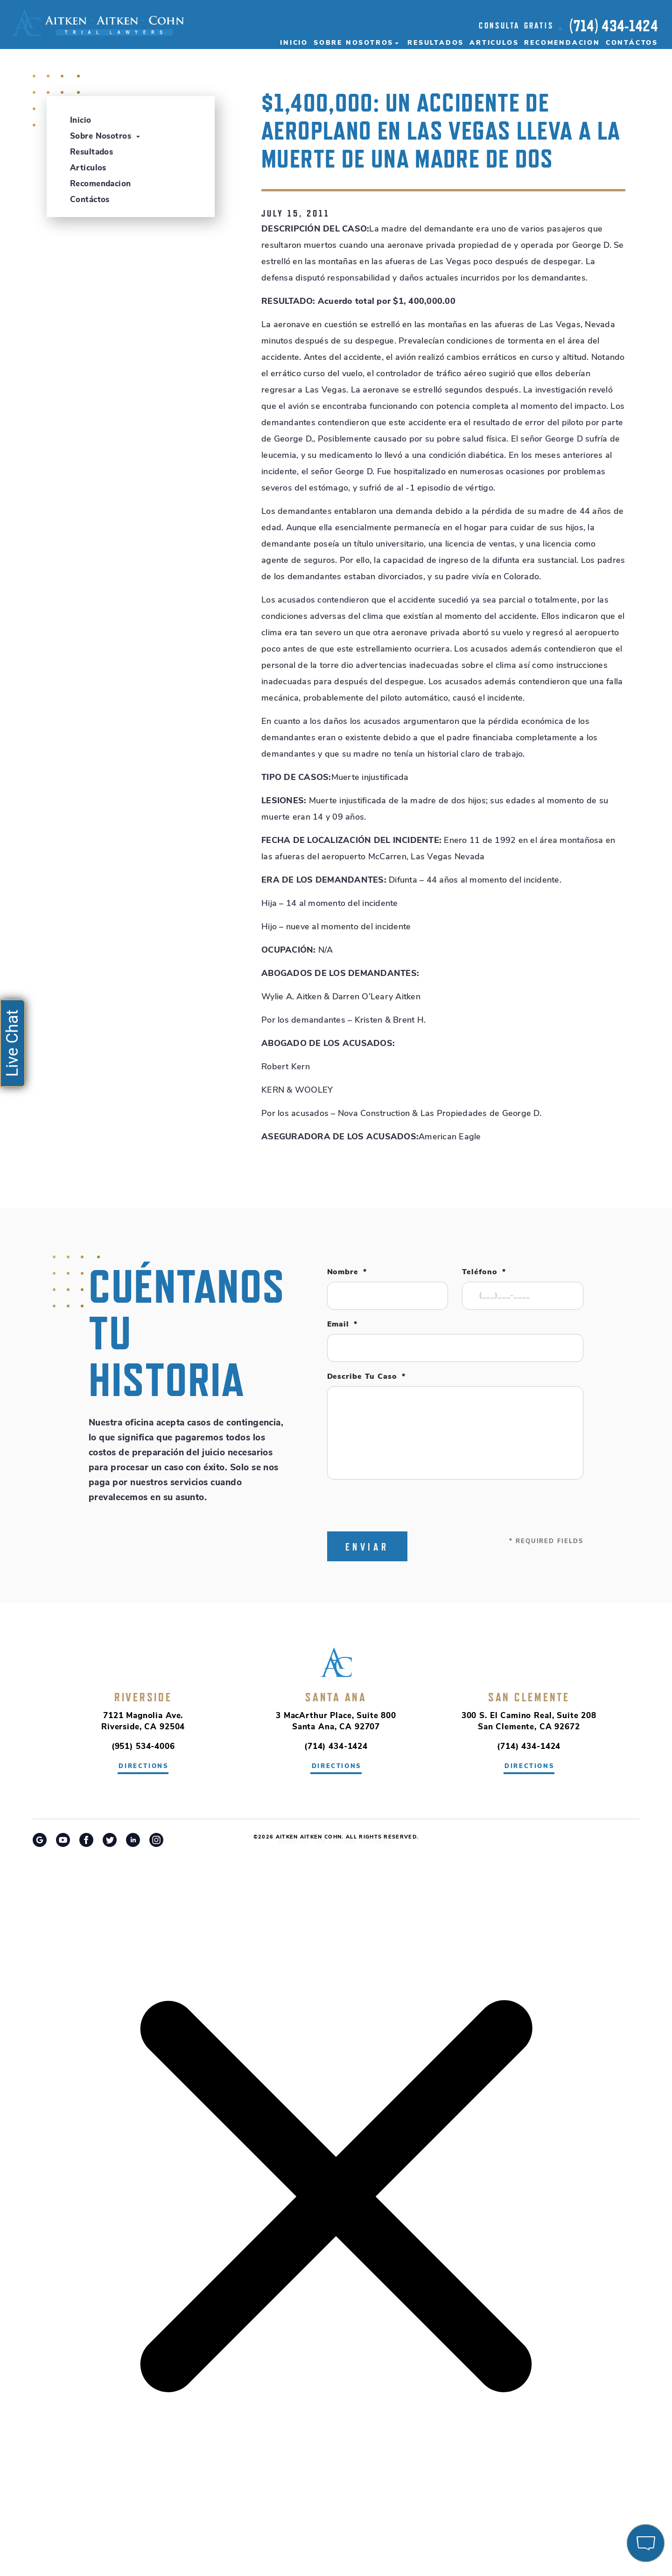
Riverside (143, 1697)
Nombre (347, 1272)
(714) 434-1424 (613, 25)
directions (143, 1766)
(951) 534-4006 (143, 1747)
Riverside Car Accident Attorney (336, 1842)
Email (342, 1324)
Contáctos (632, 43)
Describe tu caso (366, 1377)
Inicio (294, 43)
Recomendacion (562, 43)
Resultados (435, 43)
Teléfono (484, 1272)
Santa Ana (336, 1697)
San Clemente (529, 1697)
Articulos (493, 43)
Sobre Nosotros (353, 43)
